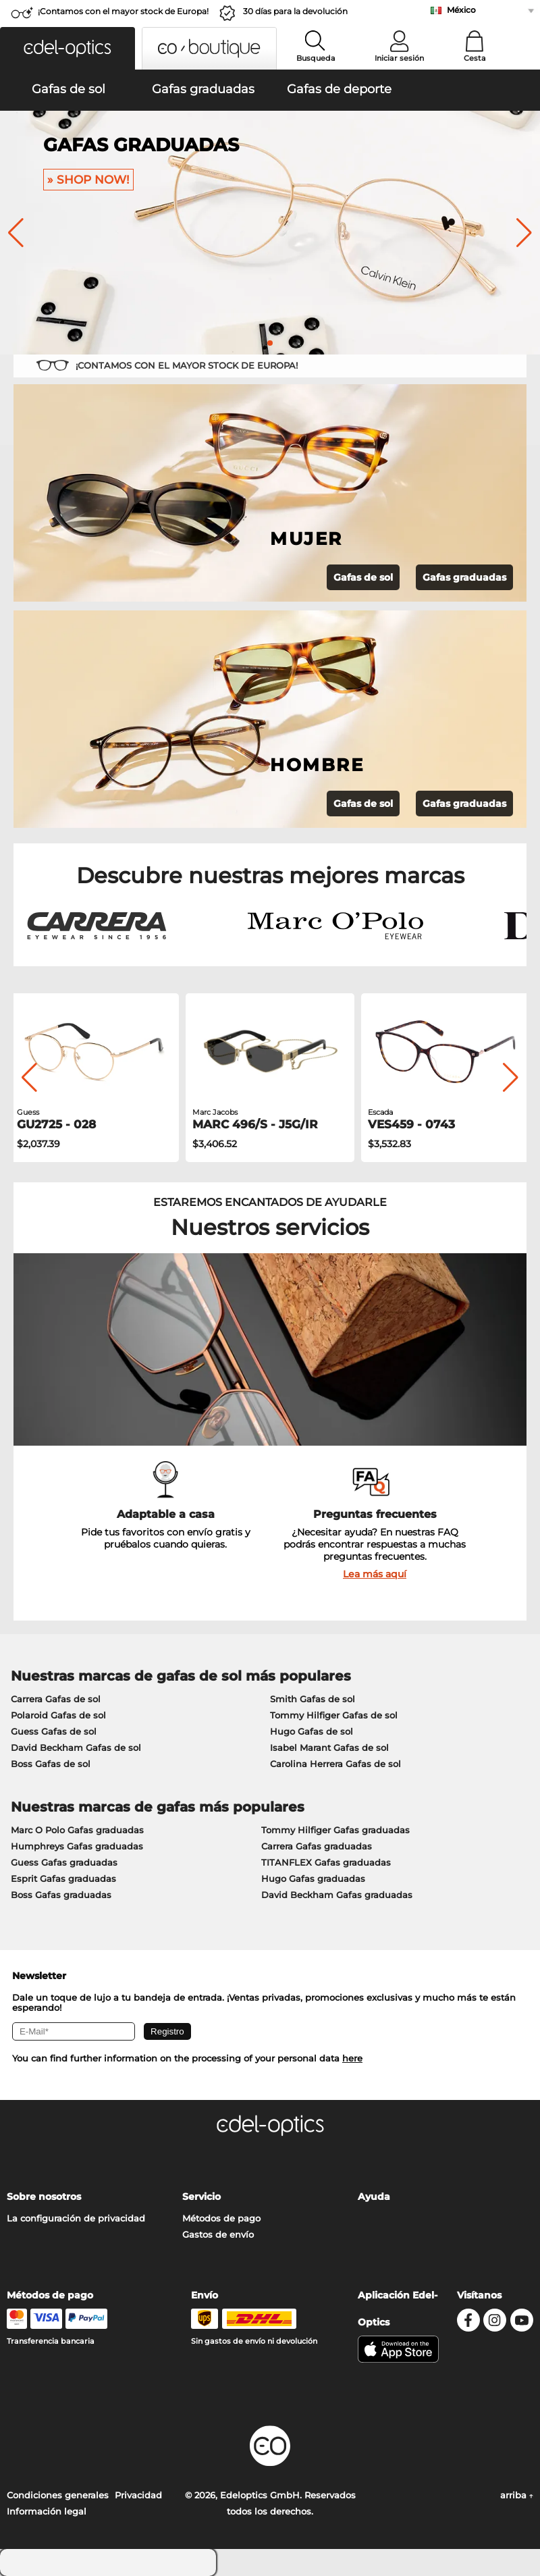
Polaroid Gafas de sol (58, 1715)
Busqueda (315, 58)
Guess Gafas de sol (54, 1731)
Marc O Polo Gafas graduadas (77, 1829)
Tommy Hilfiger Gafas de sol (334, 1715)
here (352, 2058)
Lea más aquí (374, 1574)
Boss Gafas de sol (50, 1763)
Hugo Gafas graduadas (313, 1878)
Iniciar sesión (399, 58)
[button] (67, 48)
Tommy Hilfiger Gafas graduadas (335, 1829)
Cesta (475, 58)
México (461, 10)
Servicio (201, 2196)
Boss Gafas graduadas (61, 1894)
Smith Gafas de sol (312, 1698)
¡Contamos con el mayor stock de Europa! (123, 11)
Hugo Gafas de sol (311, 1731)
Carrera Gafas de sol (56, 1698)
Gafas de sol (363, 577)
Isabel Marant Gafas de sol (329, 1747)
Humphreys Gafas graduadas (77, 1846)
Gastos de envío (218, 2234)
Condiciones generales (58, 2495)
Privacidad (138, 2495)
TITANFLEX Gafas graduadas (326, 1862)
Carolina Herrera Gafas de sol (335, 1763)
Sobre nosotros (44, 2196)
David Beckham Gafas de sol (76, 1747)
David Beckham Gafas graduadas (336, 1894)
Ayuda (374, 2196)
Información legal (46, 2511)
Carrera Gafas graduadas (316, 1846)
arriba (516, 2495)
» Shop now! (88, 179)
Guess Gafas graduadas (64, 1862)
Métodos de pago (221, 2218)
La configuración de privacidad (76, 2218)
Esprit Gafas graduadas (63, 1878)
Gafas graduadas (464, 577)
